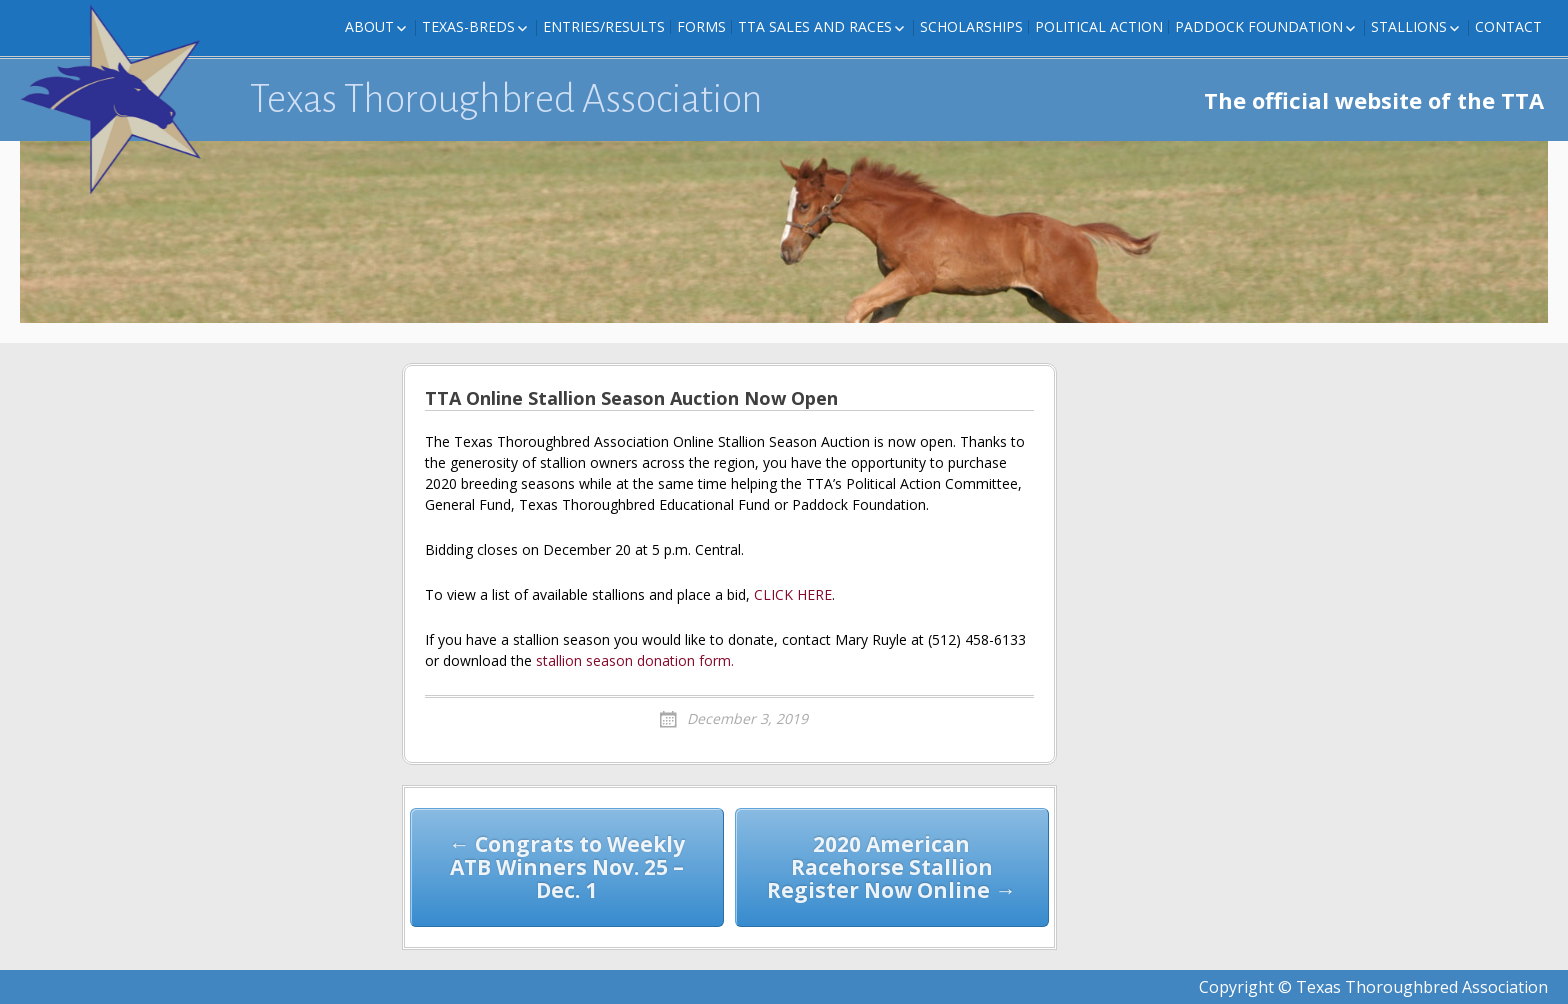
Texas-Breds (468, 26)
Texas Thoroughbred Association (506, 99)
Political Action (1099, 26)
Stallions (1409, 26)
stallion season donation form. (635, 660)
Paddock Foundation (1259, 26)
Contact (1508, 26)
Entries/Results (604, 26)
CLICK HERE (793, 594)
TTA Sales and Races (815, 26)
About (369, 26)
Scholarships (971, 26)
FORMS (701, 26)
